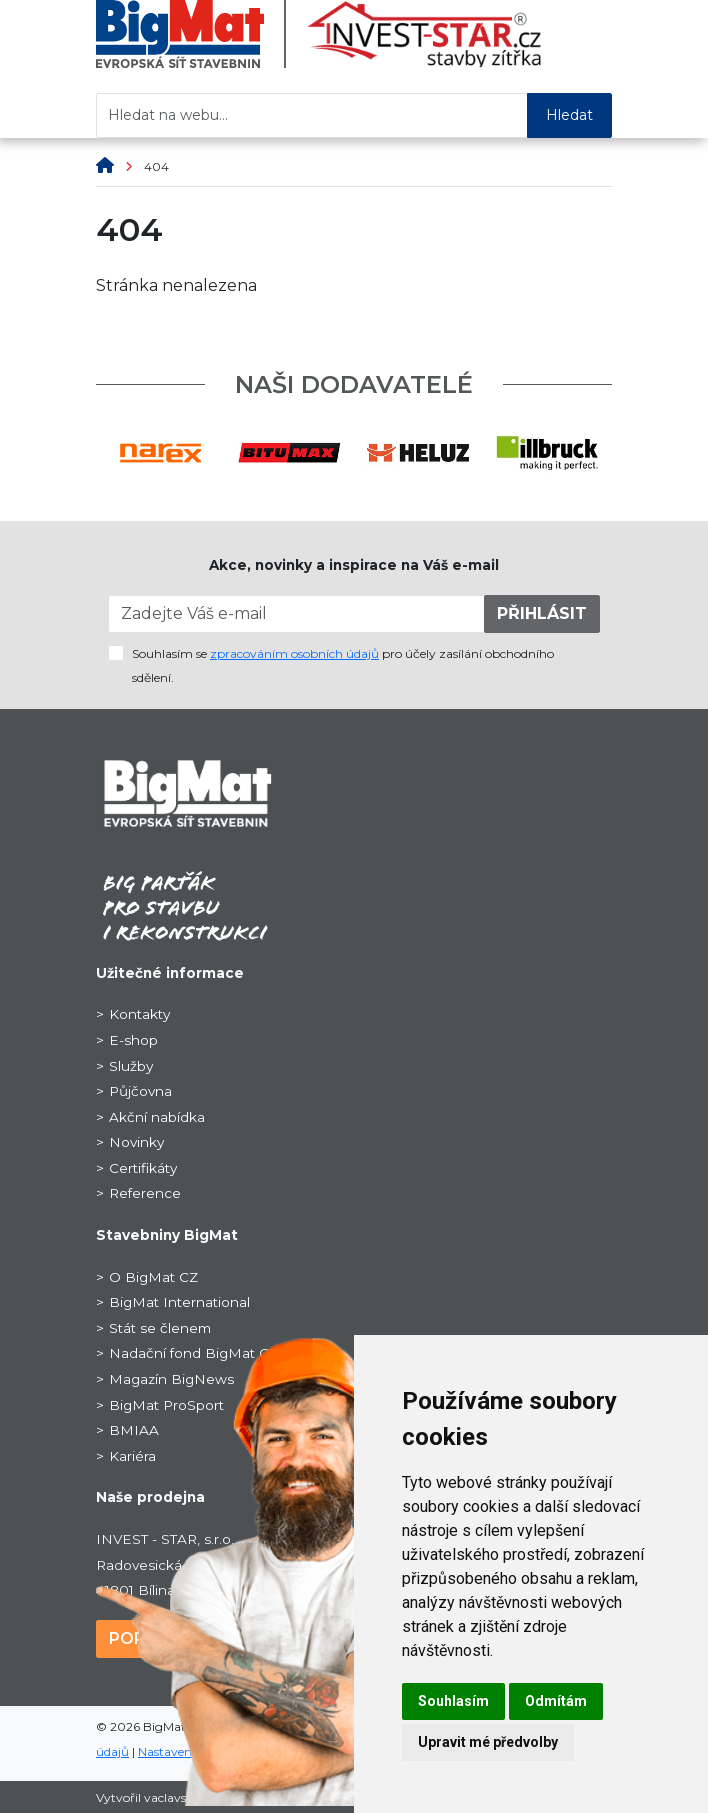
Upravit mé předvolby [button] (488, 1742)
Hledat (569, 115)
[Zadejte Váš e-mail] (296, 614)
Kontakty (139, 1014)
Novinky (136, 1142)
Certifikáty (143, 1168)
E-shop (133, 1040)
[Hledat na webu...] (312, 115)
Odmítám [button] (556, 1701)
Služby (131, 1066)
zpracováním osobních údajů (294, 653)
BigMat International (179, 1302)
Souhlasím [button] (453, 1701)
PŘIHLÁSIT (542, 613)
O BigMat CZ (153, 1277)
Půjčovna (140, 1091)
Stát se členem (160, 1328)
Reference (145, 1193)
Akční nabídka (157, 1117)
